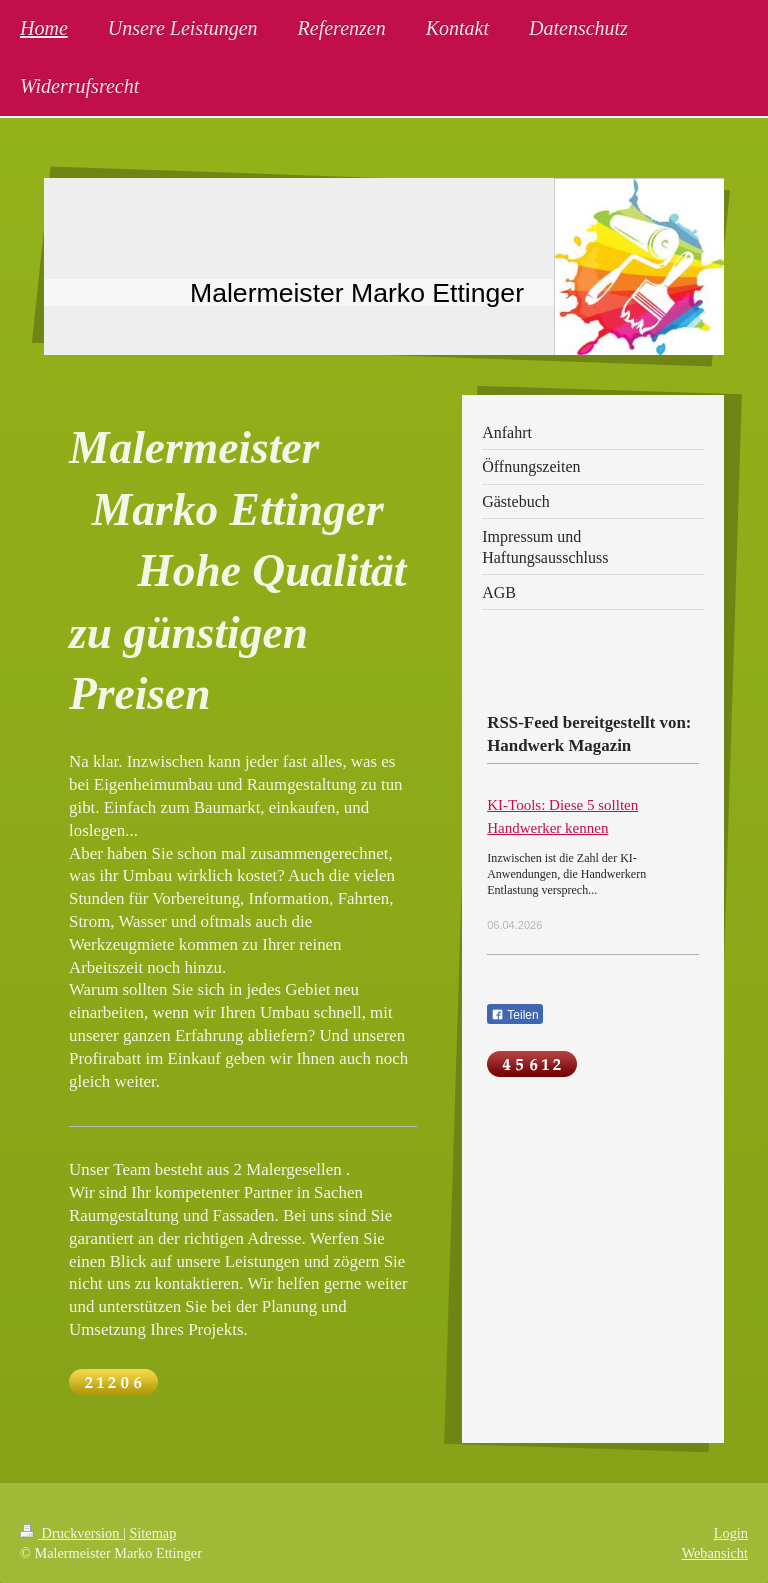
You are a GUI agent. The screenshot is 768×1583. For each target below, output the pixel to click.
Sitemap (152, 1533)
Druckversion (71, 1533)
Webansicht (715, 1553)
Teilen (514, 1015)
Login (731, 1533)
